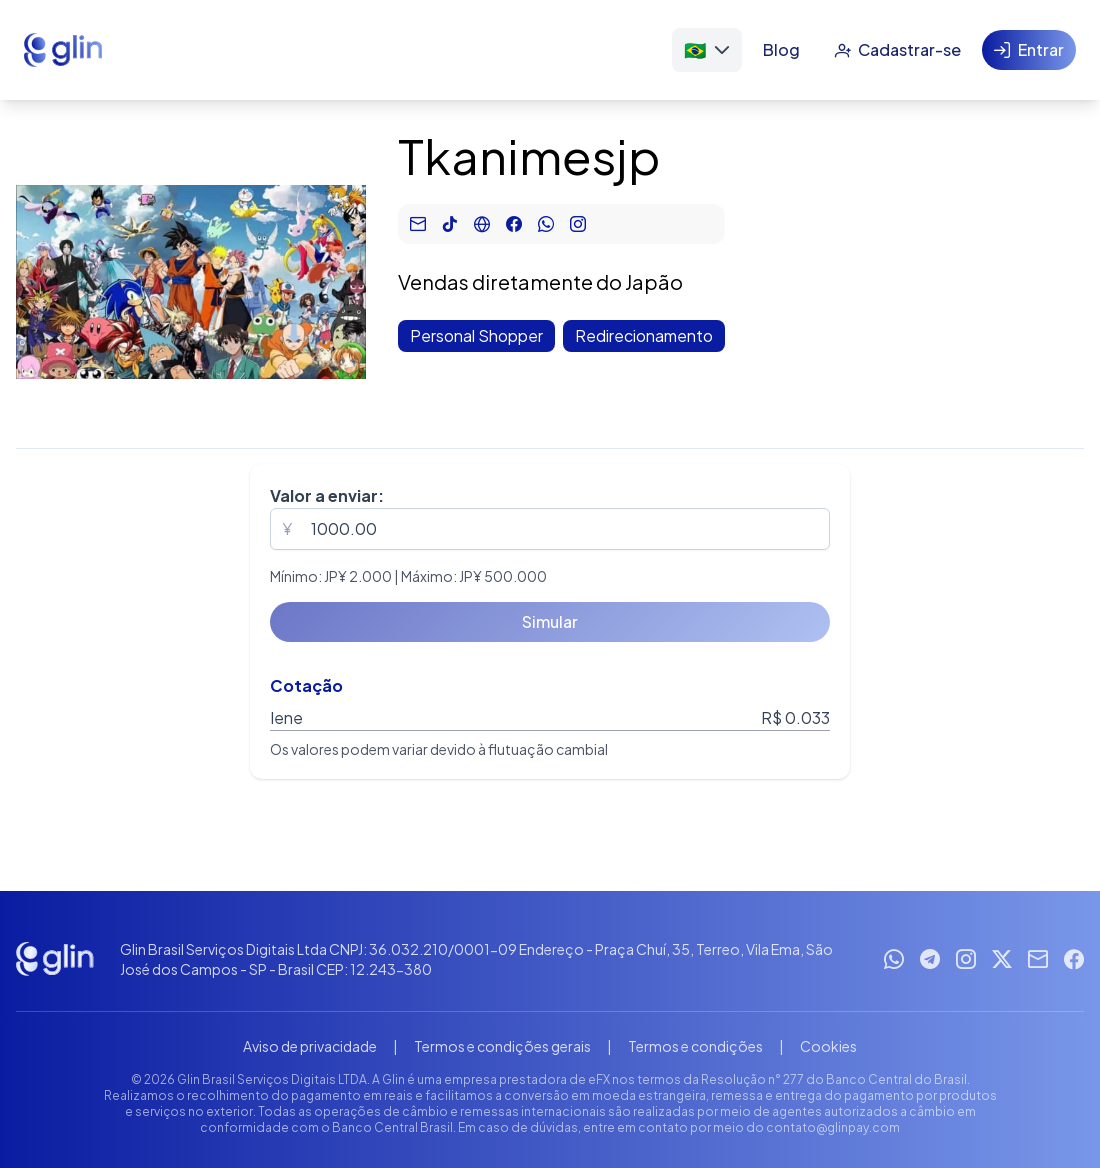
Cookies (828, 1046)
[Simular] (550, 622)
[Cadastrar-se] (897, 50)
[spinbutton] (550, 529)
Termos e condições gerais (502, 1046)
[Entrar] (1029, 50)
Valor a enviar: (327, 495)
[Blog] (781, 50)
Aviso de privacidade (310, 1046)
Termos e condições (695, 1046)
